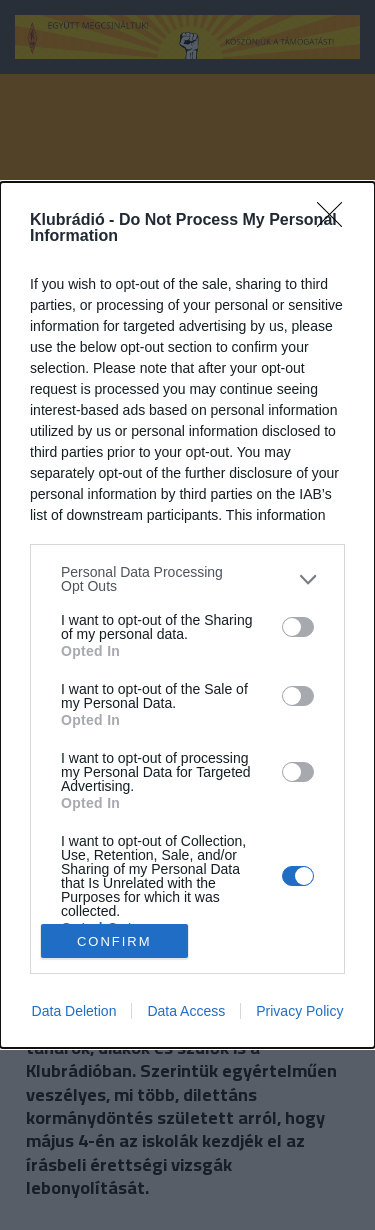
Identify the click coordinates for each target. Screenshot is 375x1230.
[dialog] (187, 615)
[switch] (298, 627)
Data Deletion (74, 1011)
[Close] (336, 221)
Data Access (186, 1011)
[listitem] (187, 579)
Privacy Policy (299, 1011)
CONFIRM (114, 940)
